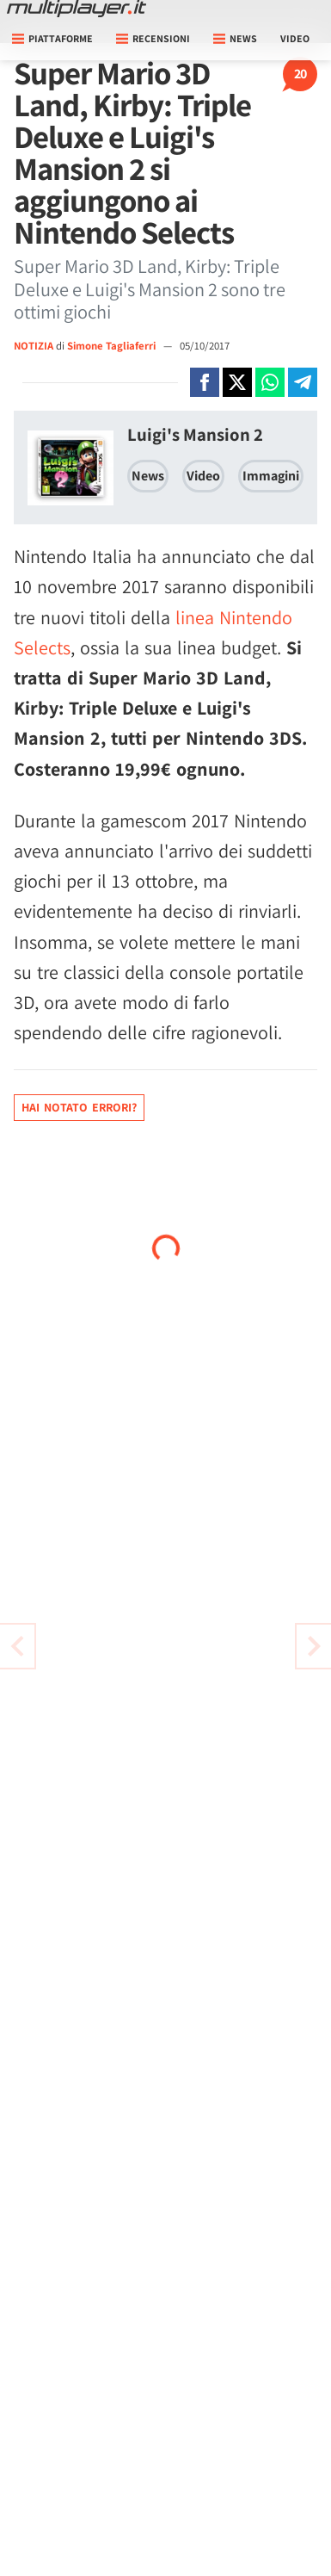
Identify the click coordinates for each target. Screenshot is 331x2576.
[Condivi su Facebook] (204, 382)
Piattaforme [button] (52, 38)
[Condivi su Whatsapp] (270, 382)
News (148, 476)
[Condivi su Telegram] (302, 382)
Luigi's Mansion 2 (195, 434)
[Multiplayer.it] (76, 8)
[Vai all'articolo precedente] (314, 1646)
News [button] (235, 38)
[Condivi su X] (237, 382)
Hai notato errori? (79, 1107)
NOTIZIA (33, 345)
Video (295, 38)
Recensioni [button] (153, 38)
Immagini (270, 476)
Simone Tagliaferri (112, 345)
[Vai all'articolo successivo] (17, 1646)
